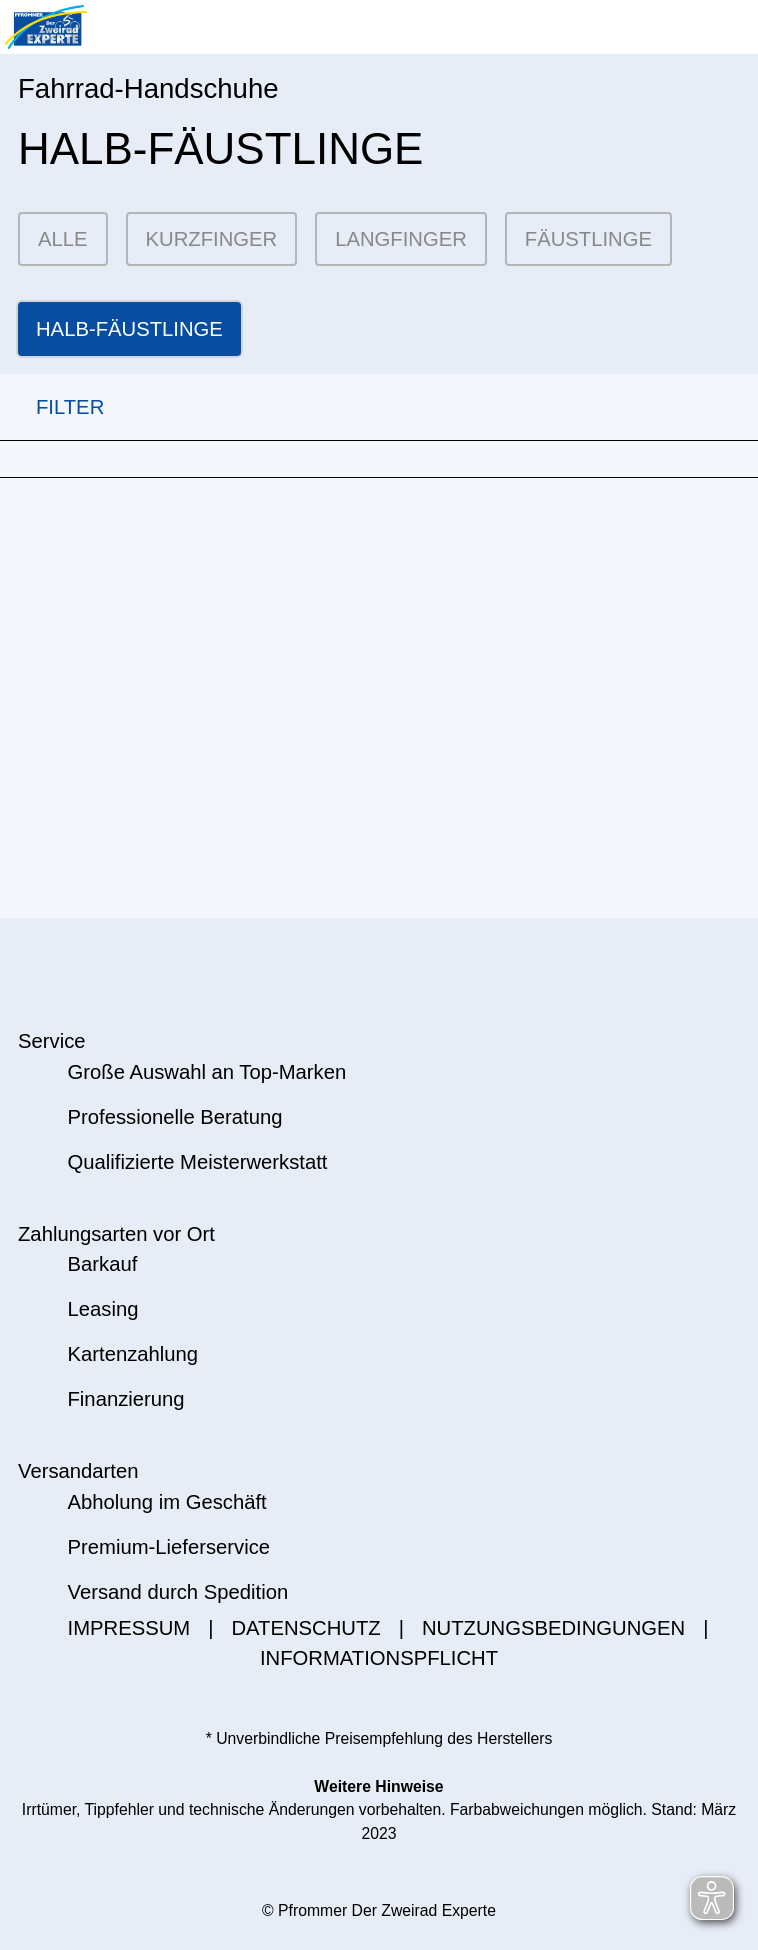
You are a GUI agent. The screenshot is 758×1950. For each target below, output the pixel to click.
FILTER (52, 407)
